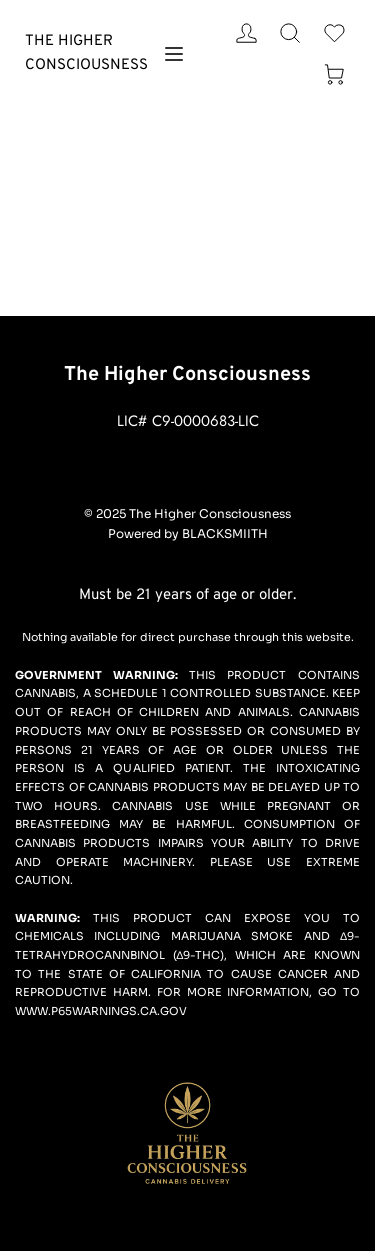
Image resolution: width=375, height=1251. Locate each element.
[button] (174, 54)
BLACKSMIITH (225, 533)
